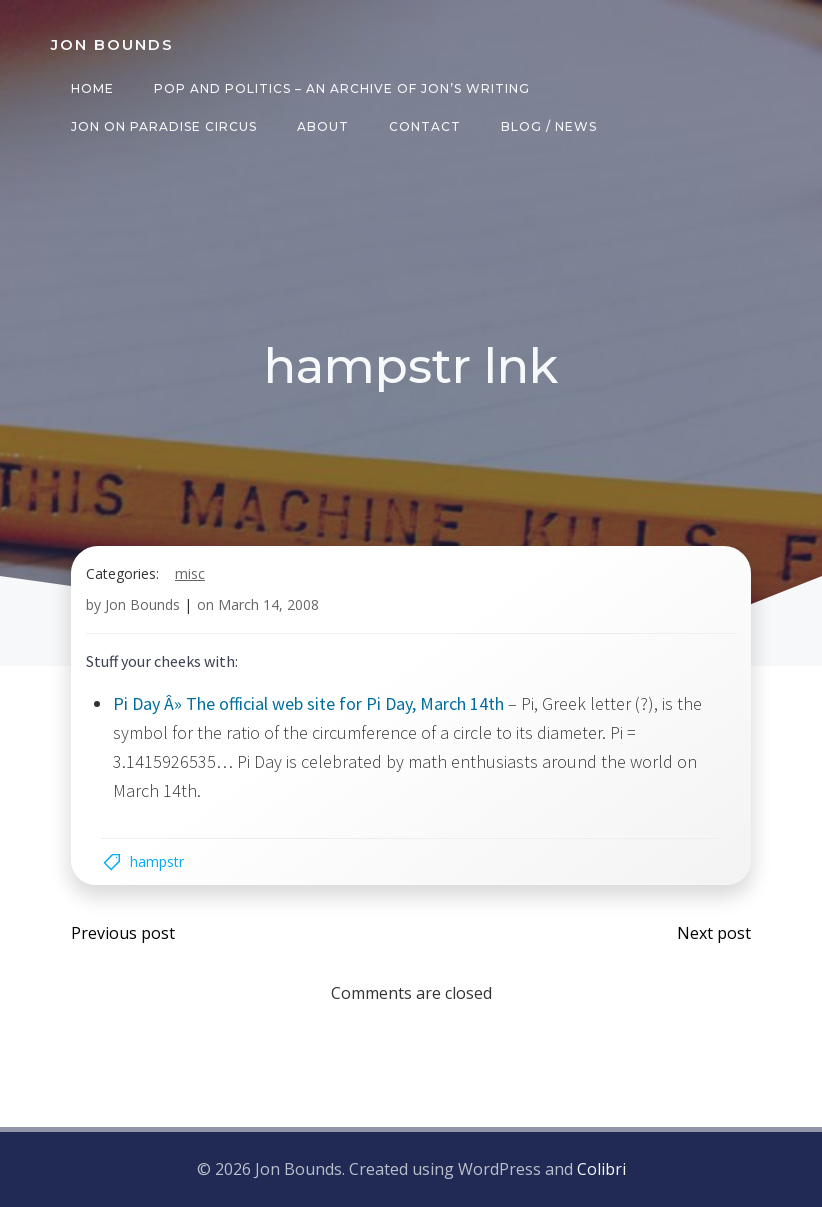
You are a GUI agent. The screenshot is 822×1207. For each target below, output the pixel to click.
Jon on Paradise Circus (164, 126)
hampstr (157, 861)
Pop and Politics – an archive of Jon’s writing (342, 88)
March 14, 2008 (268, 604)
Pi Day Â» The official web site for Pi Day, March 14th (308, 703)
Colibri (601, 1169)
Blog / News (549, 126)
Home (92, 88)
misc (190, 573)
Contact (425, 126)
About (323, 126)
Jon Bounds (142, 604)
